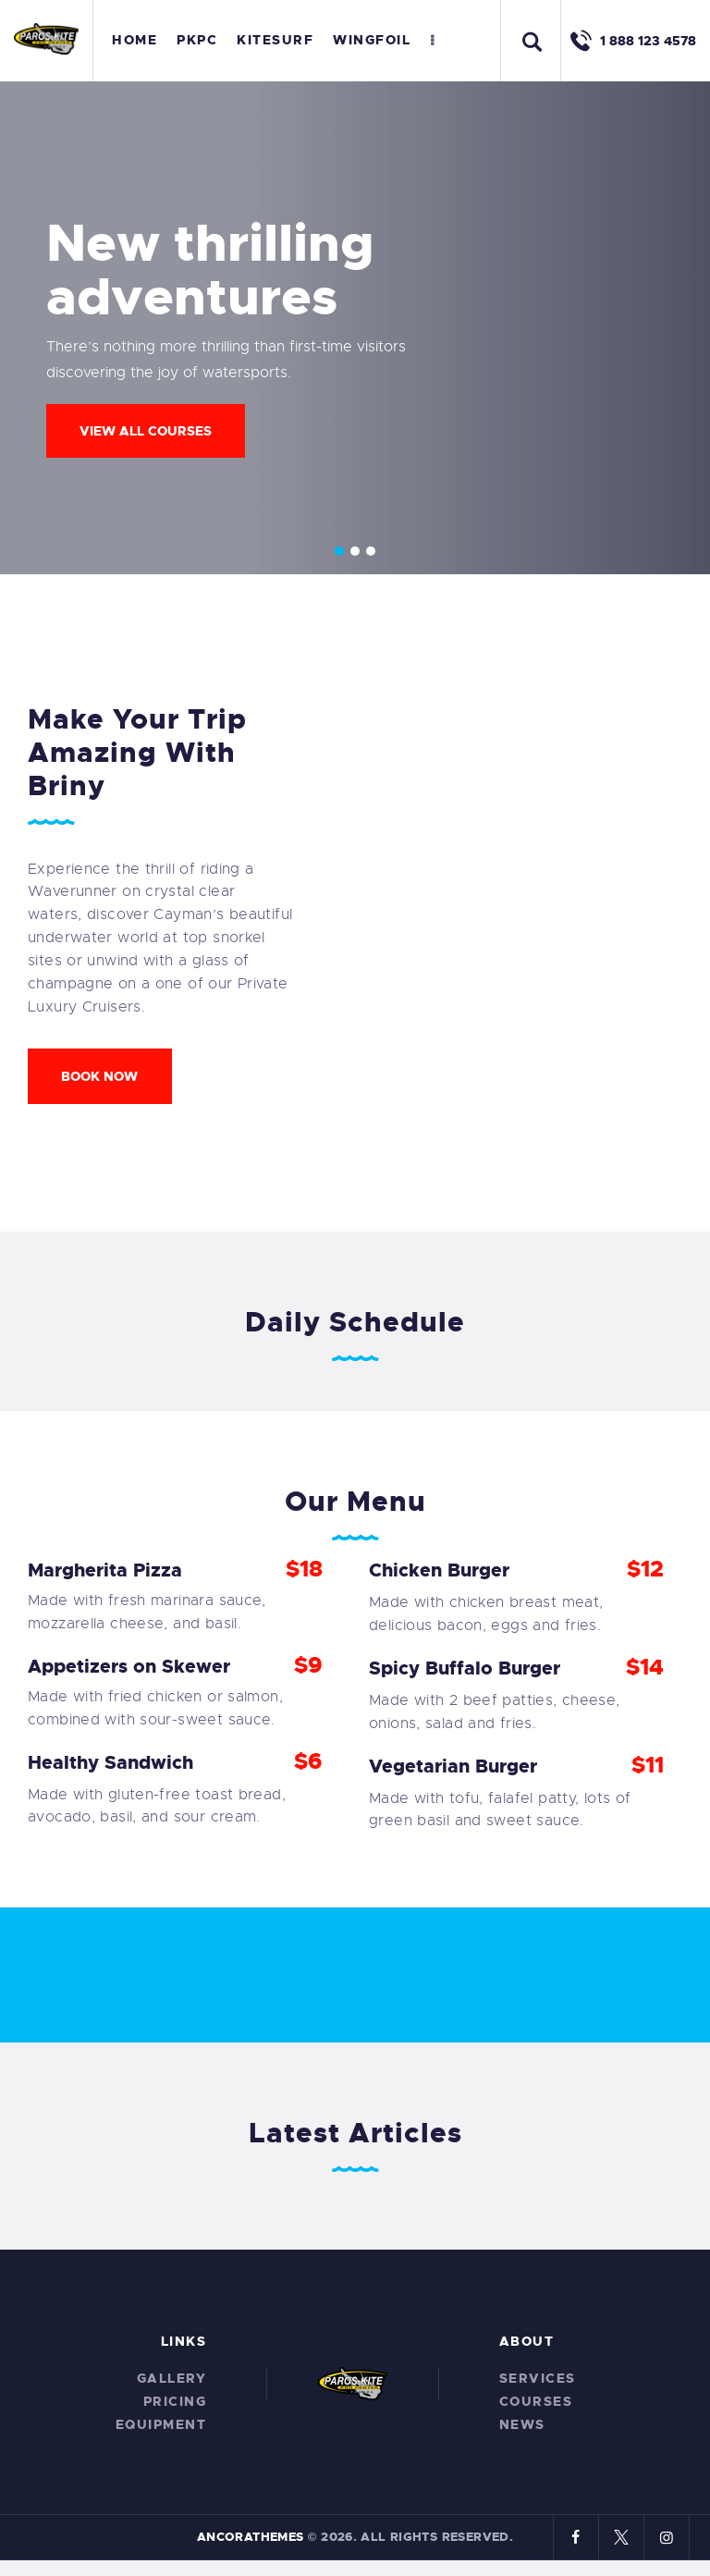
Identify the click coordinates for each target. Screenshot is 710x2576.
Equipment (161, 2424)
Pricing (175, 2401)
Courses (536, 2401)
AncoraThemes (250, 2537)
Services (537, 2378)
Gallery (172, 2378)
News (522, 2424)
